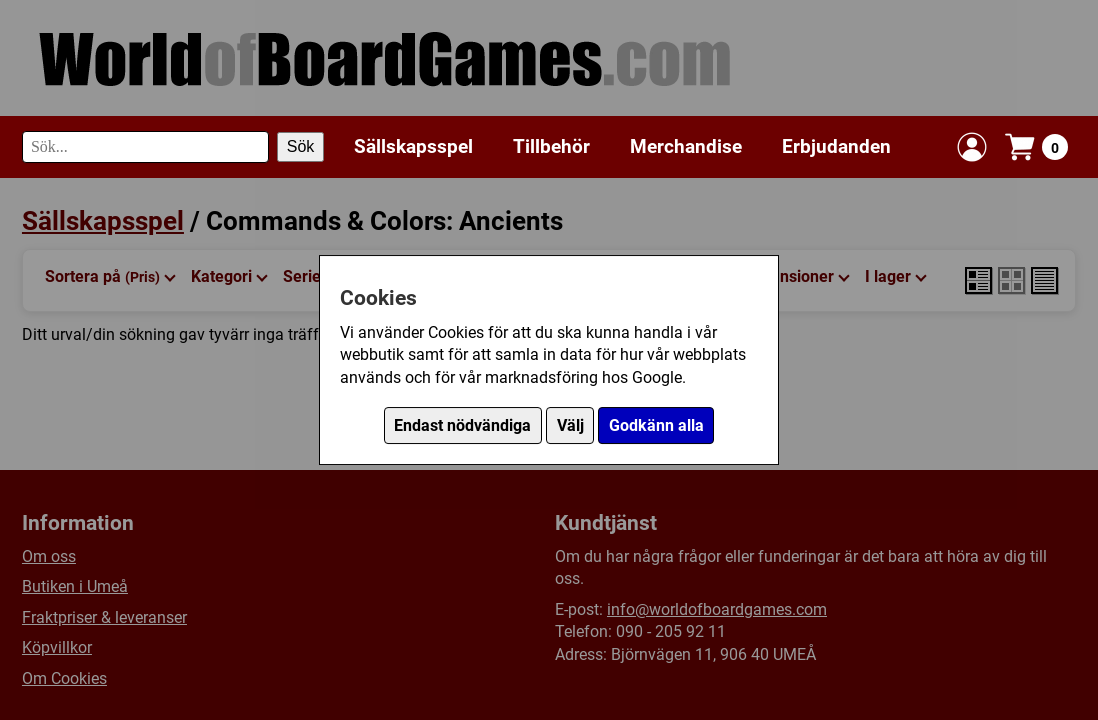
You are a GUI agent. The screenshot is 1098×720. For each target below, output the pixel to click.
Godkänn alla (656, 425)
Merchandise (686, 146)
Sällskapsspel (413, 146)
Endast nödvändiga (462, 425)
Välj (570, 425)
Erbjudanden (836, 146)
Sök (301, 146)
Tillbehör (551, 146)
